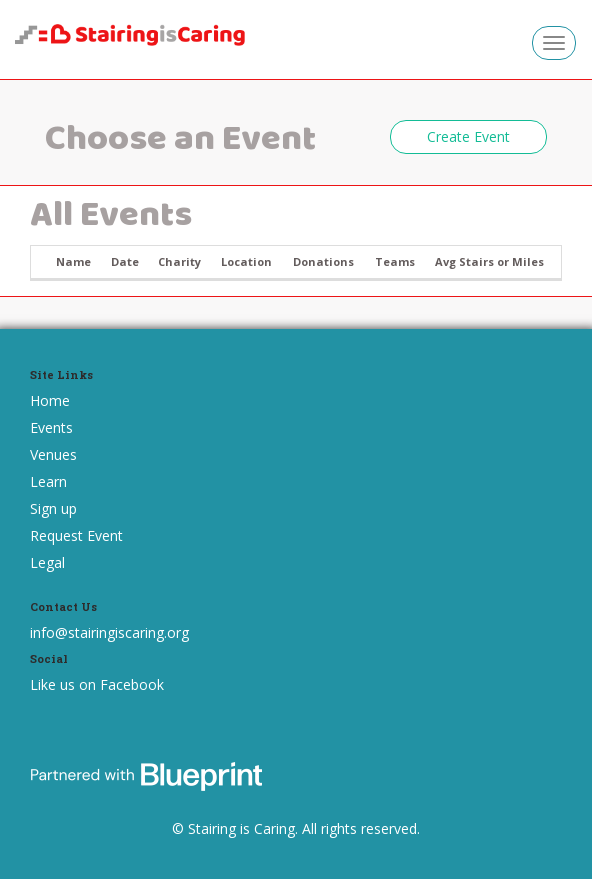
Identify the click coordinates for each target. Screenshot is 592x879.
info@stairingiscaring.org (109, 632)
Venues (53, 454)
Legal (47, 562)
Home (50, 400)
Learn (48, 481)
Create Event (468, 136)
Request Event (76, 535)
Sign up (53, 508)
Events (51, 427)
